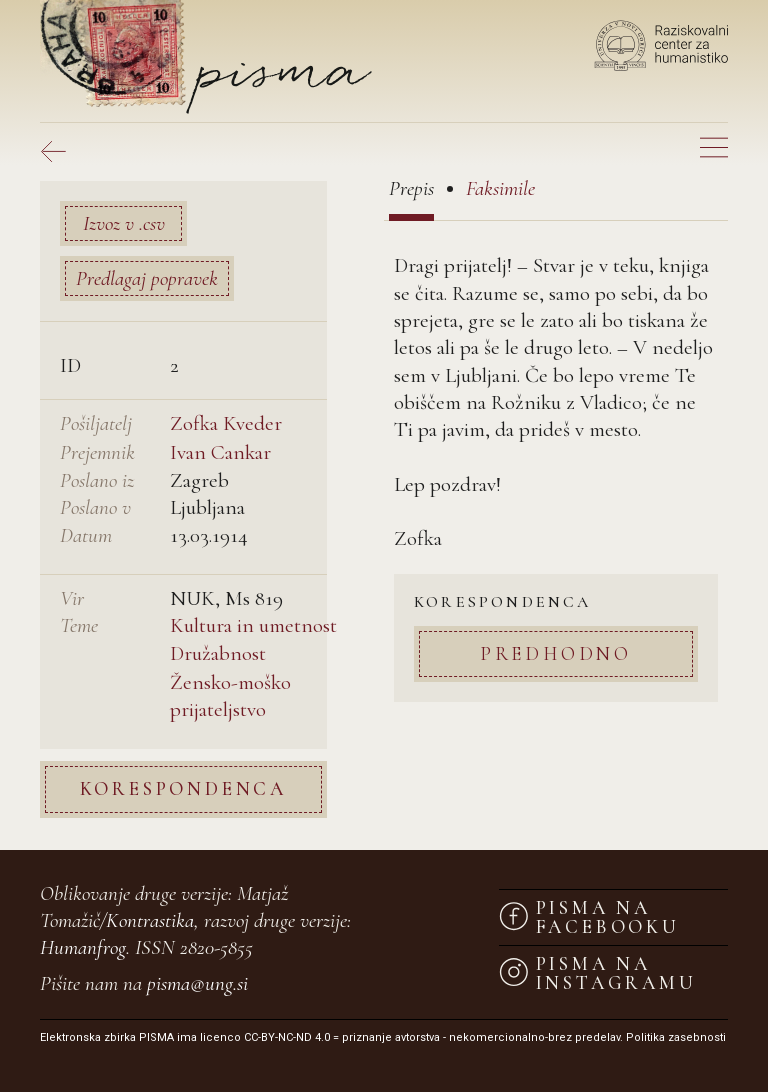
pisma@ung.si (197, 983)
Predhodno (556, 653)
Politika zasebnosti (676, 1037)
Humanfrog (83, 947)
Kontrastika (150, 920)
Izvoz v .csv (124, 223)
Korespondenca (183, 788)
